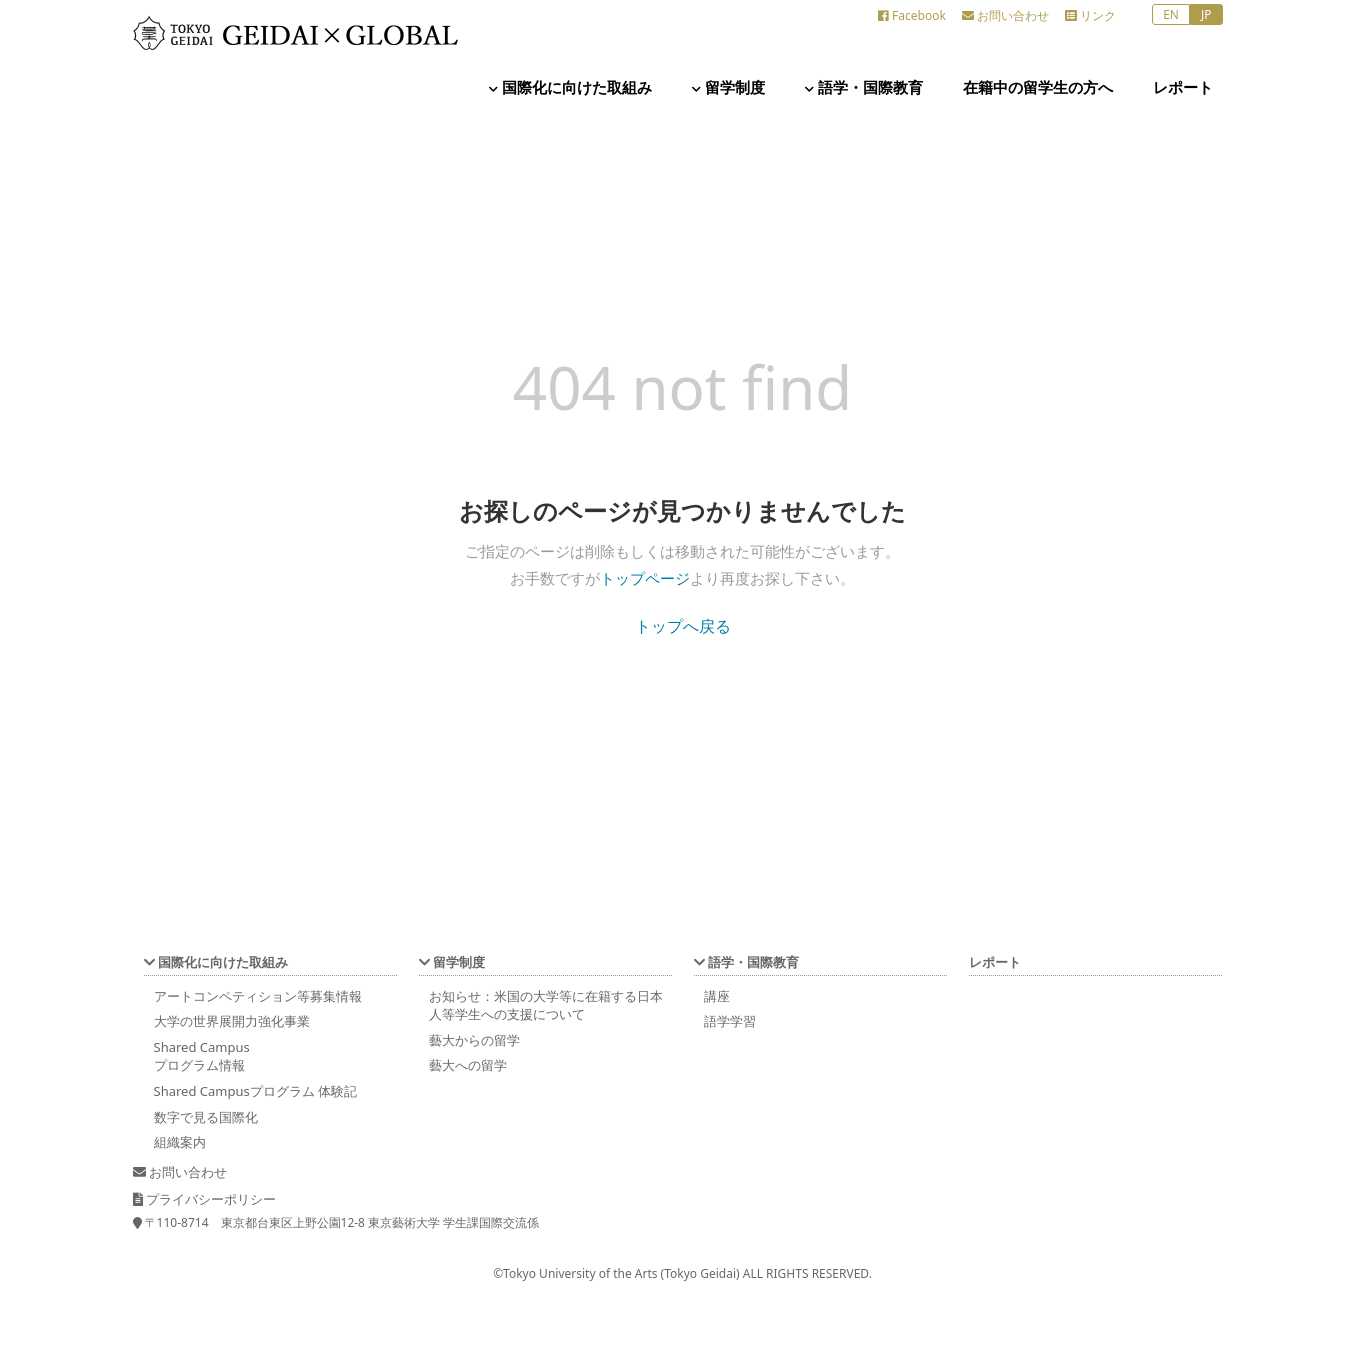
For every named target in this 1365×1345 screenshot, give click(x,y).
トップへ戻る (683, 626)
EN (1171, 14)
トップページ (645, 578)
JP (1206, 14)
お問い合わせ (1005, 15)
